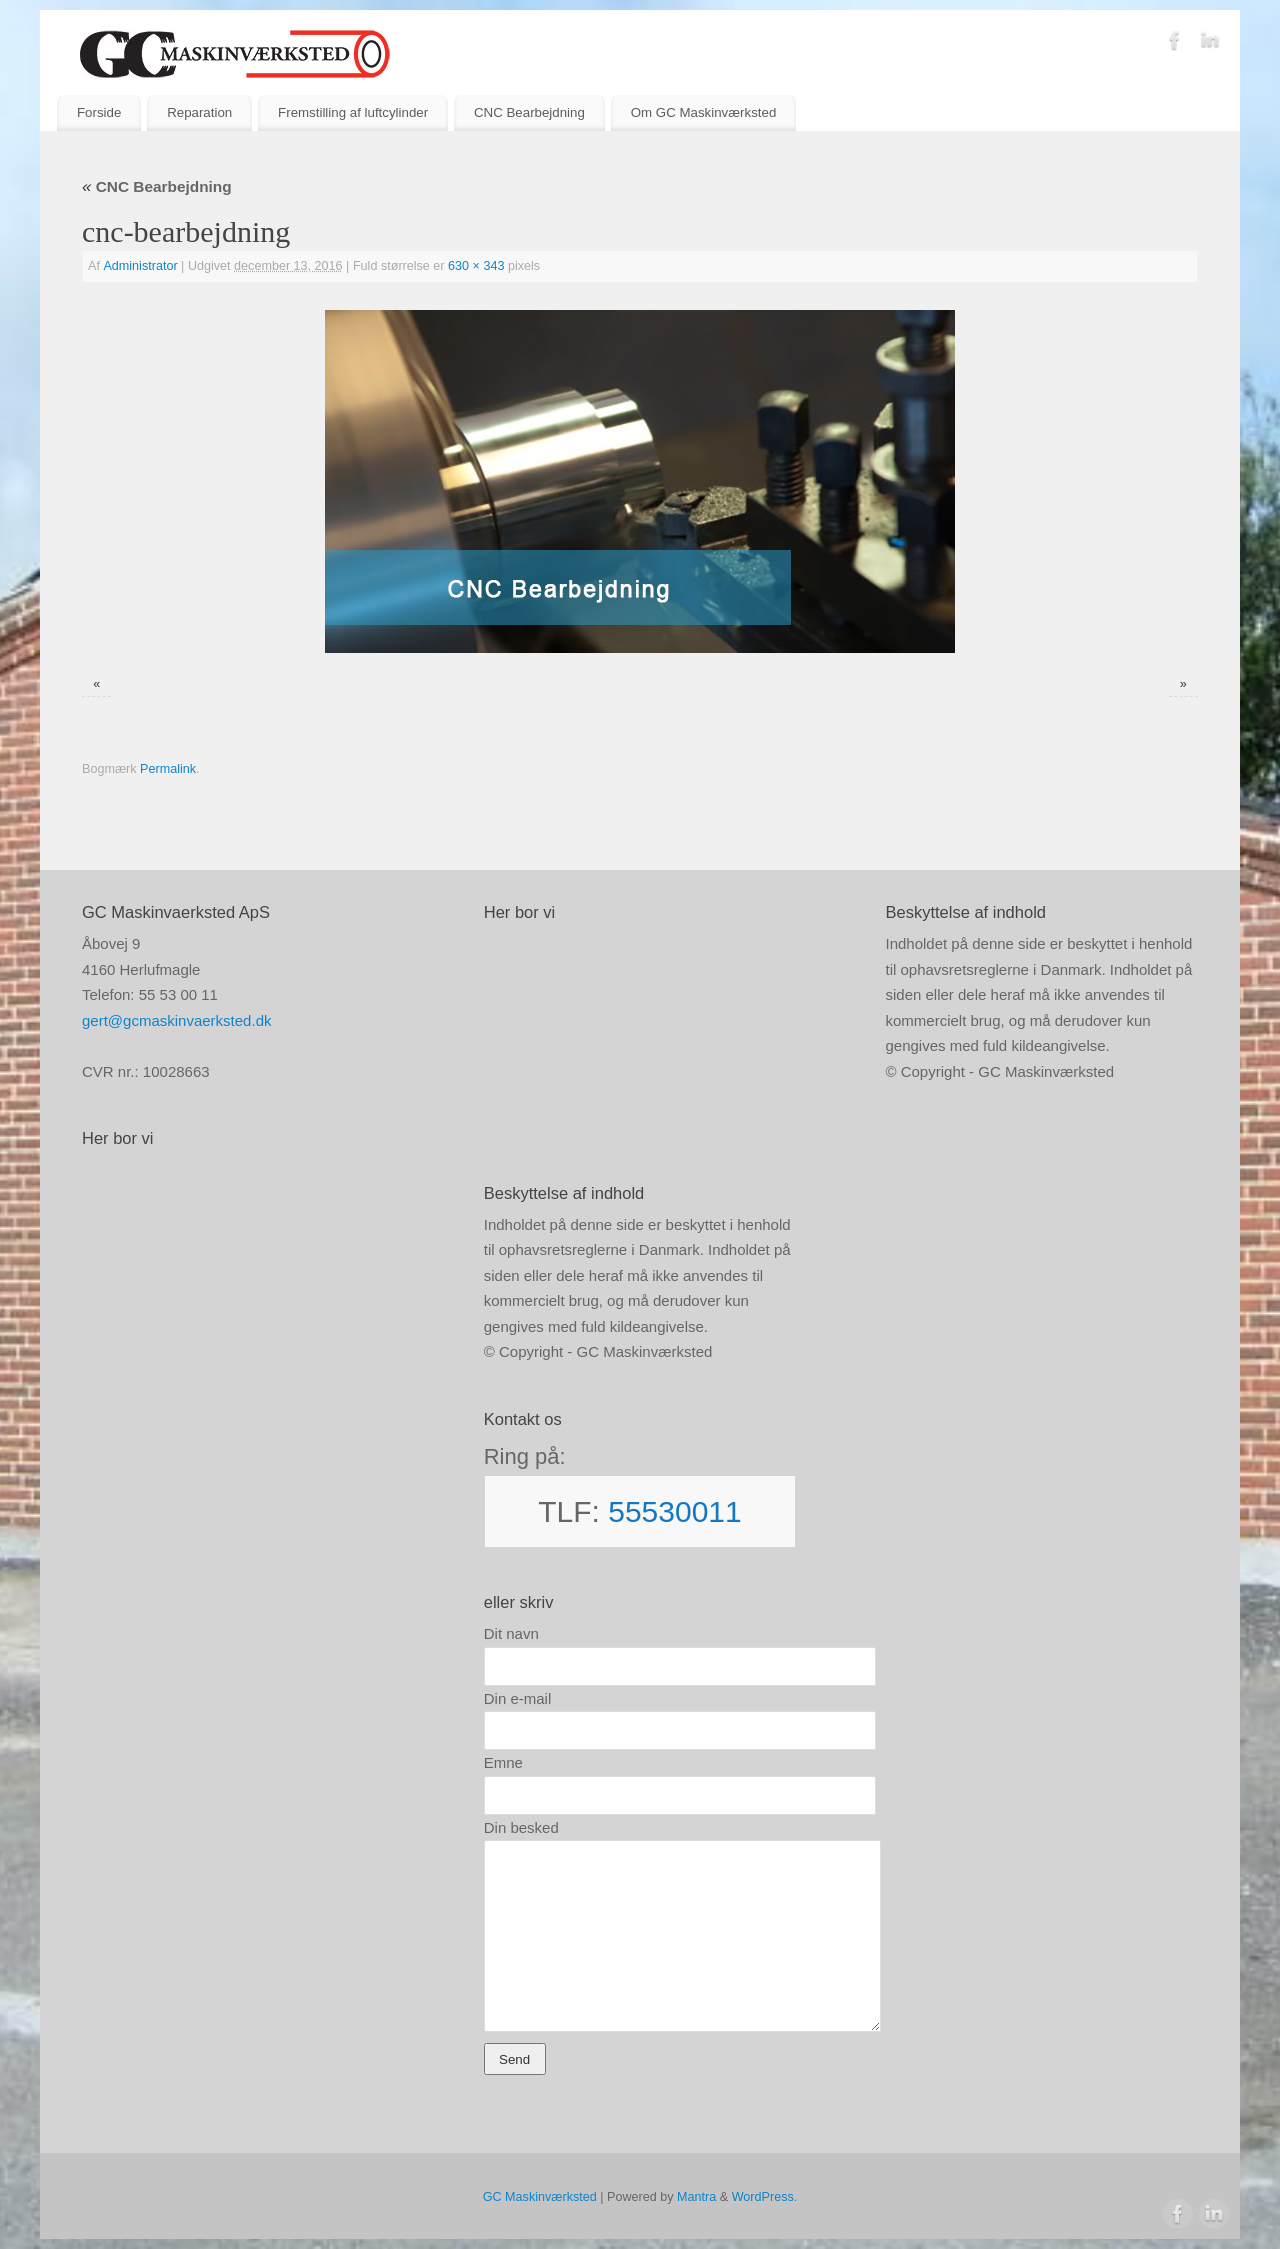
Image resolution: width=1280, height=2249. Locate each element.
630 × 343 (476, 266)
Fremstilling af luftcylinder (353, 112)
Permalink (168, 769)
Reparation (199, 112)
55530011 (674, 1511)
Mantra (696, 2197)
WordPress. (765, 2197)
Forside (99, 112)
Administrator (140, 266)
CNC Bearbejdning (529, 112)
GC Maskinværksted (540, 2197)
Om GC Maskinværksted (704, 112)
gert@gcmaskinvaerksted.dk (176, 1020)
